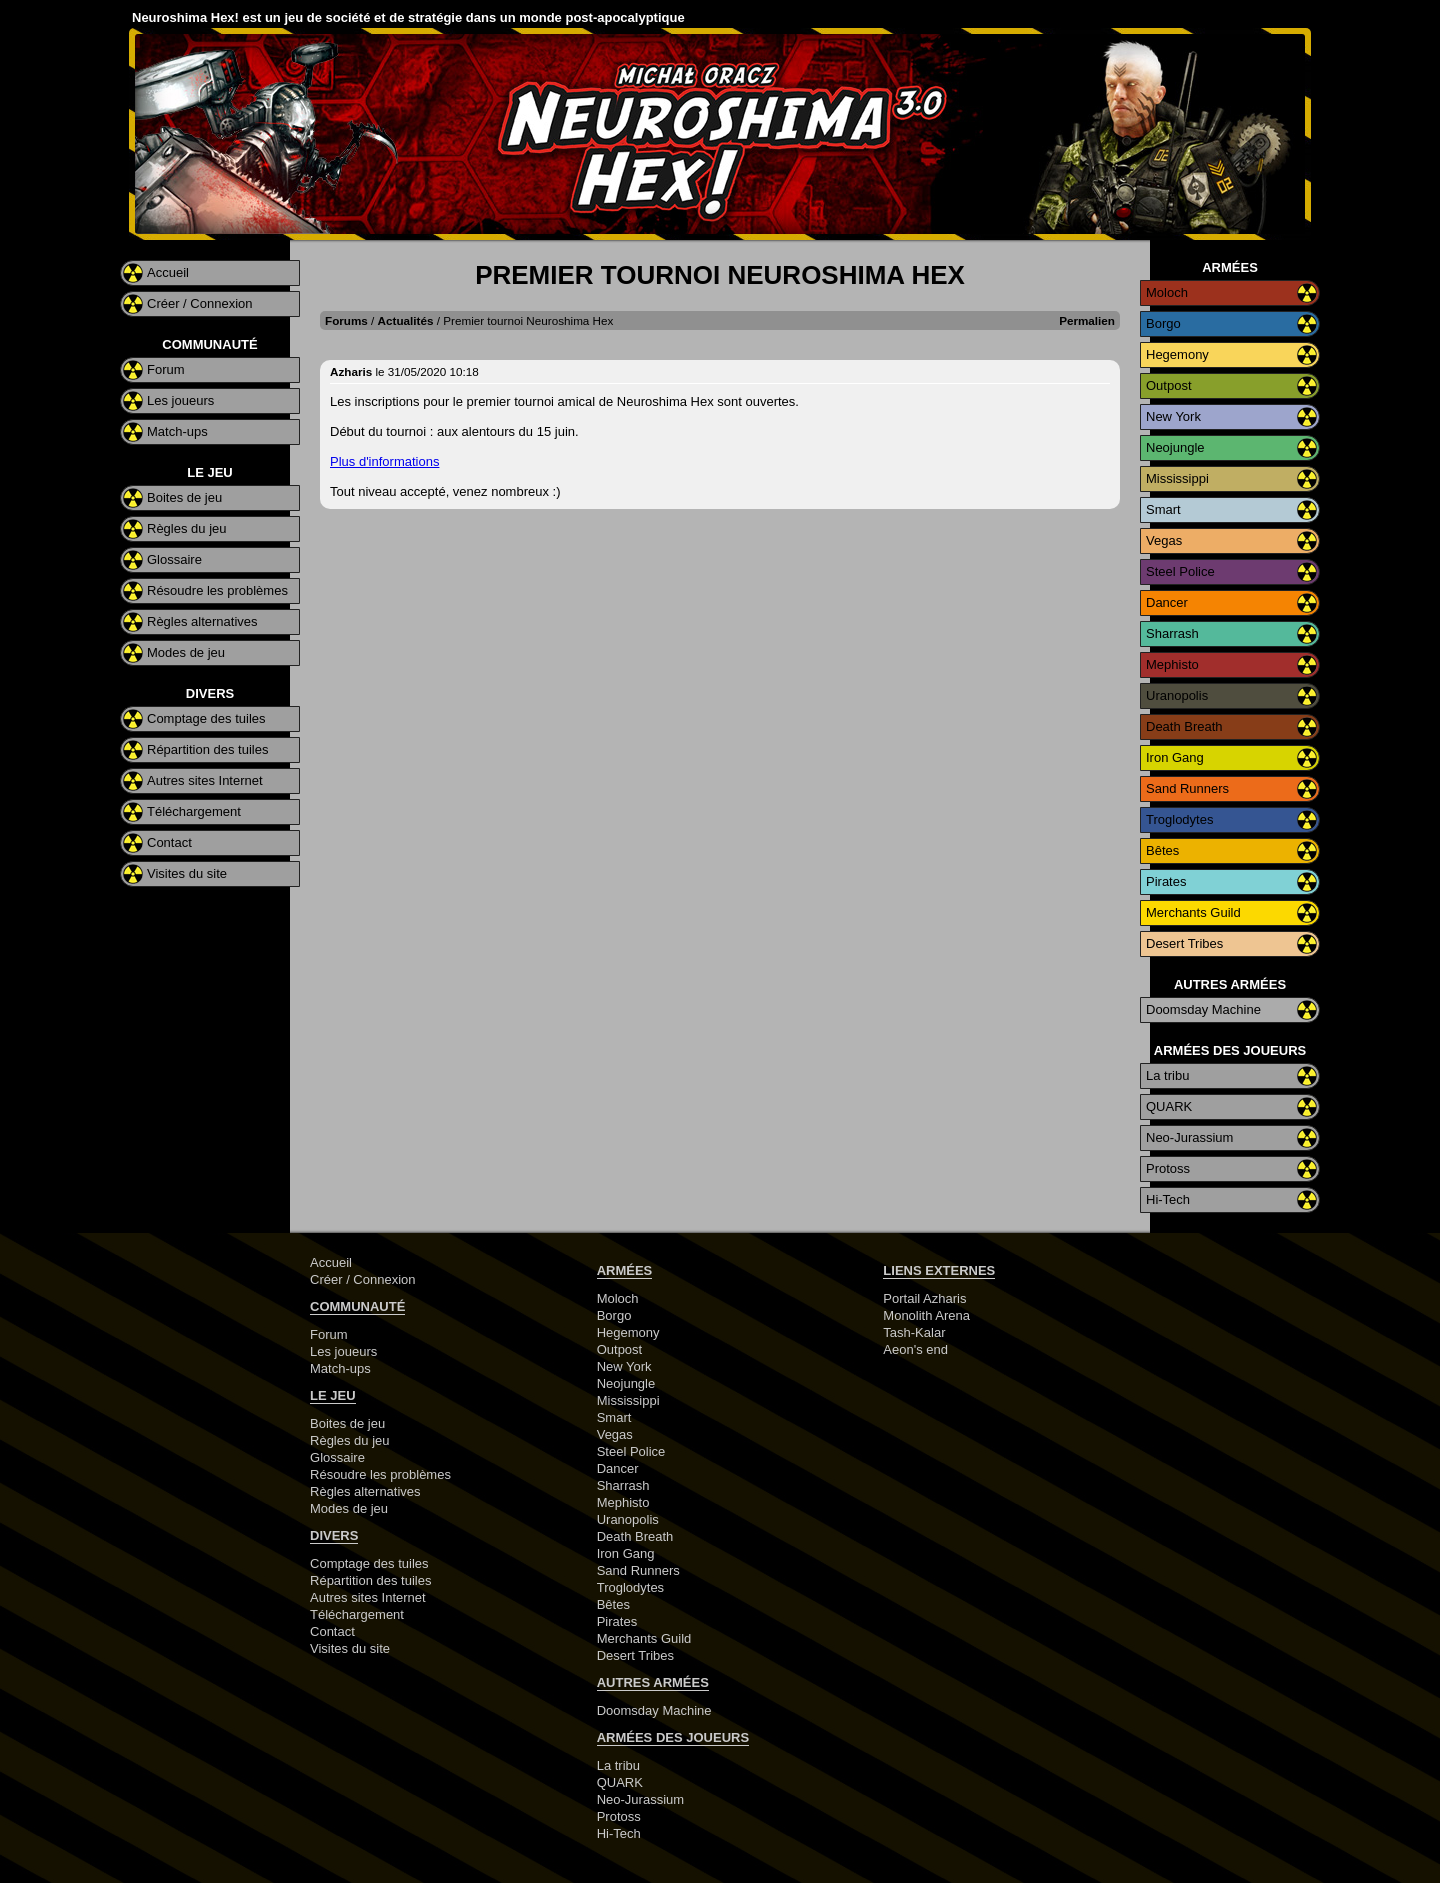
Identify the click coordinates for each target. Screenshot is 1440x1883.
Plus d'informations (384, 461)
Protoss (1168, 1168)
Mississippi (1177, 478)
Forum (166, 369)
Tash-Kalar (914, 1332)
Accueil (168, 272)
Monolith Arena (926, 1315)
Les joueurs (180, 400)
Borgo (1163, 323)
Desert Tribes (1184, 943)
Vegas (1164, 540)
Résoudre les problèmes (217, 590)
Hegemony (1177, 354)
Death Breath (1184, 726)
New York (1173, 416)
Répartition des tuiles (207, 749)
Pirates (1166, 881)
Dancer (1167, 602)
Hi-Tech (1168, 1199)
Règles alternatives (202, 621)
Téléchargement (194, 811)
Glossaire (174, 559)
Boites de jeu (184, 497)
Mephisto (1172, 664)
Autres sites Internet (205, 780)
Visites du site (187, 873)
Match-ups (177, 431)
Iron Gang (1175, 757)
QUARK (1169, 1106)
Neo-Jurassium (1189, 1137)
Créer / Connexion (200, 303)
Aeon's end (915, 1349)
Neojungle (1175, 447)
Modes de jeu (186, 652)
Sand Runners (1187, 788)
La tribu (1167, 1075)
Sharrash (1172, 633)
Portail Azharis (924, 1298)
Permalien (1087, 320)
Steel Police (1180, 571)
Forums (346, 320)
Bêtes (1162, 850)
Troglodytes (1179, 819)
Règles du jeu (187, 528)
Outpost (1169, 385)
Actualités (406, 320)
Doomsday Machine (1203, 1009)
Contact (169, 842)
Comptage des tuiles (206, 718)
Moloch (1167, 292)
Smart (1163, 509)
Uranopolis (1177, 695)
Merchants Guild (1193, 912)
